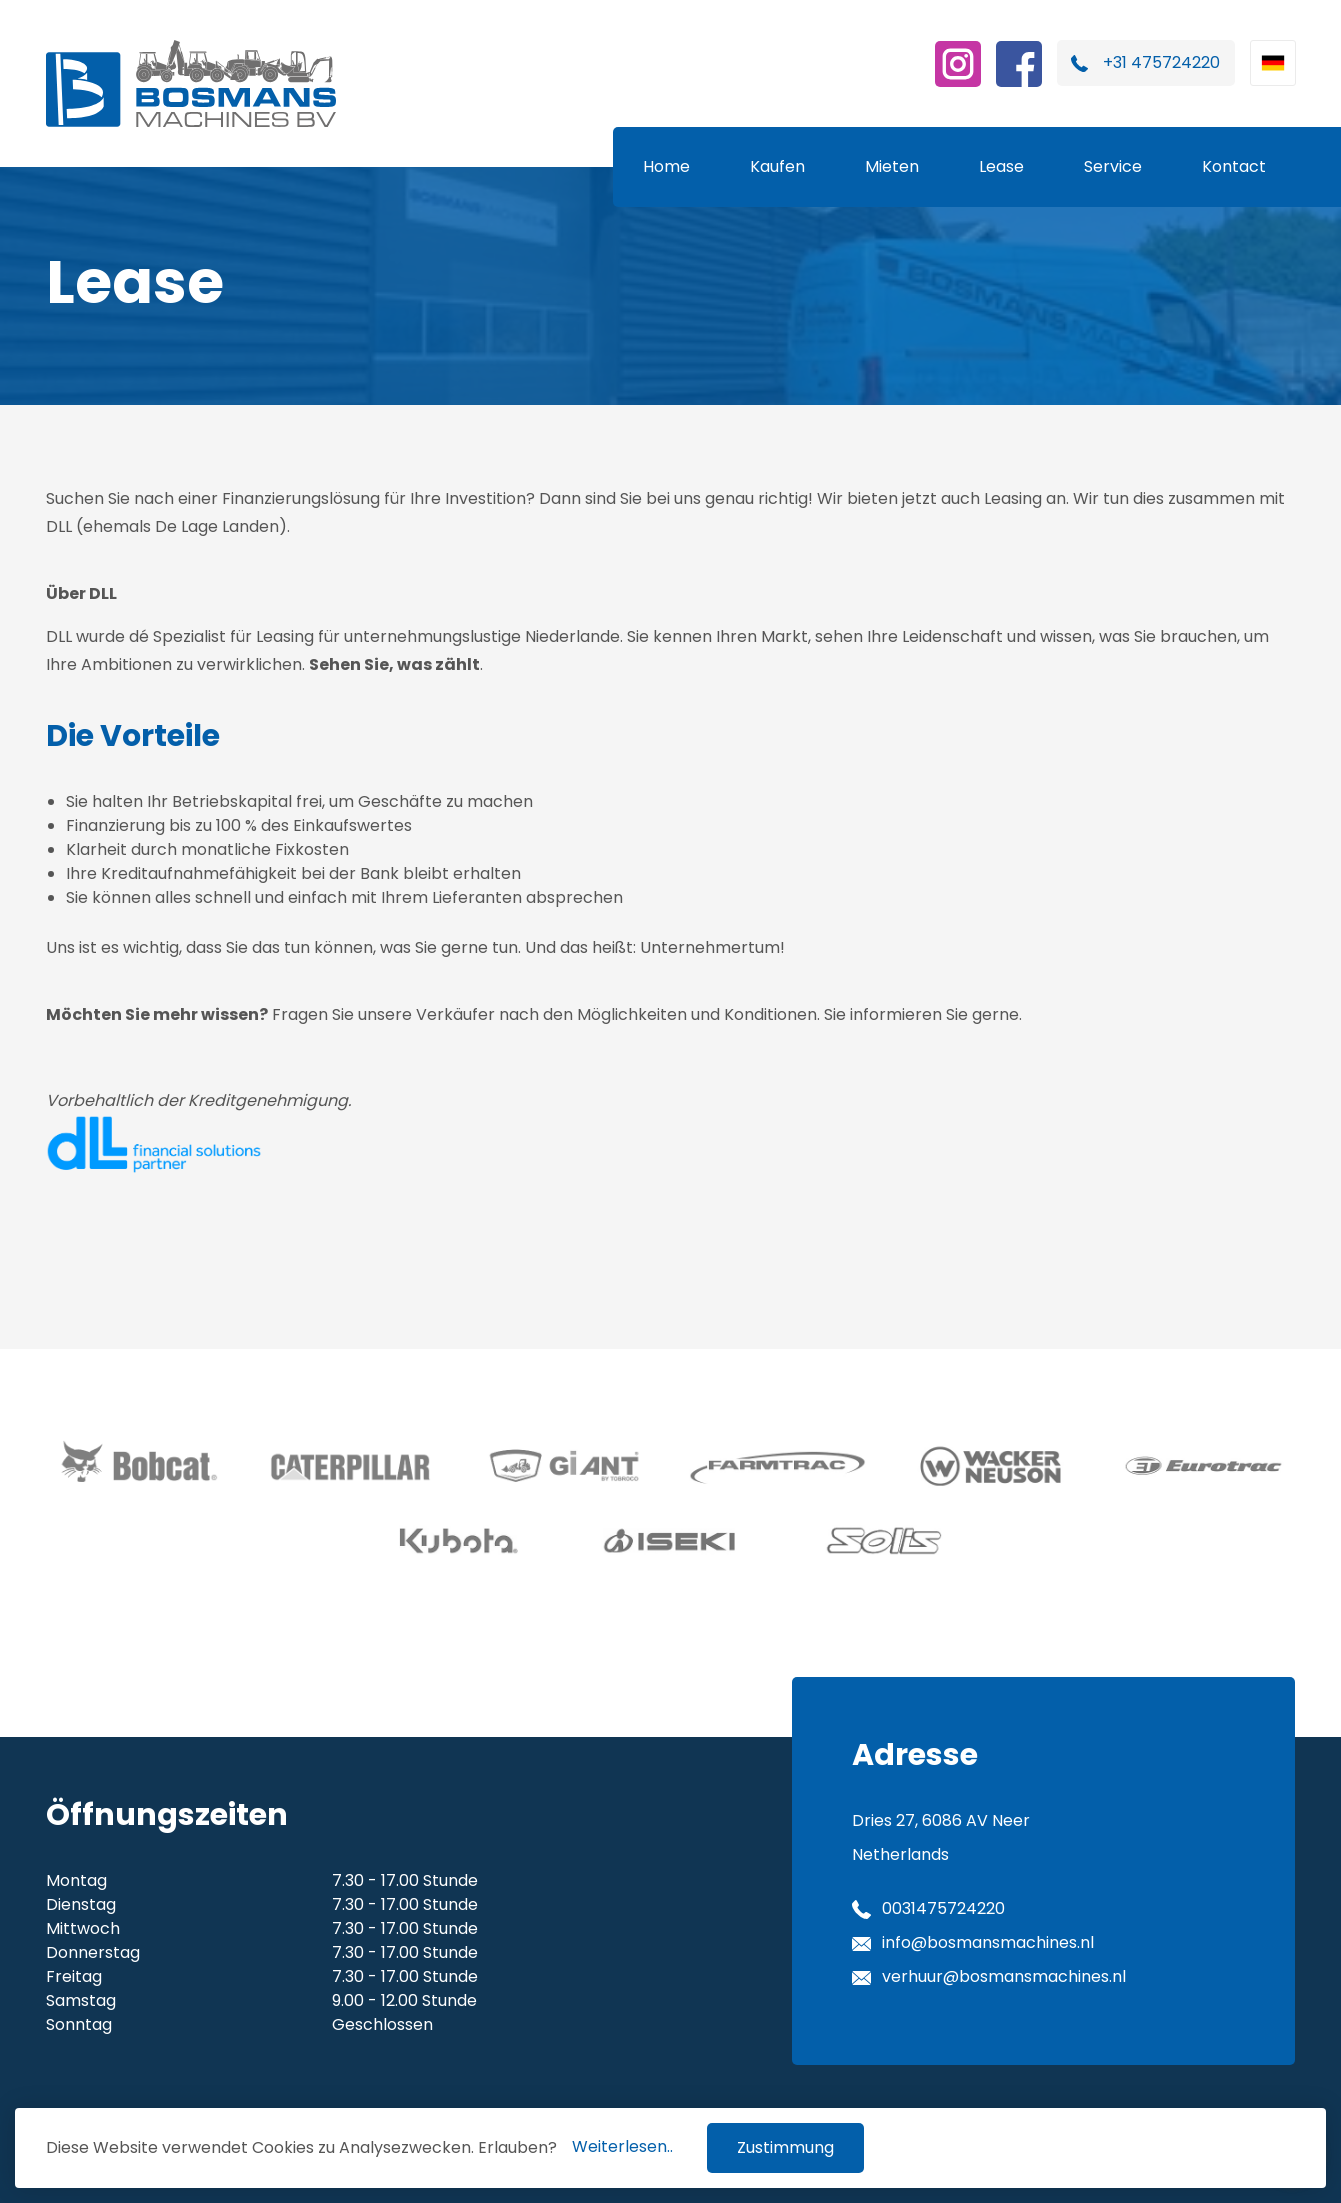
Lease (1001, 166)
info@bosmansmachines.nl (988, 1942)
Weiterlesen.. (622, 2146)
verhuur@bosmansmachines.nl (1004, 1976)
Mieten (892, 166)
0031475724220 (943, 1908)
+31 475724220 (1161, 62)
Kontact (1234, 166)
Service (1113, 166)
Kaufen (777, 166)
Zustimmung (785, 2147)
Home (666, 166)
